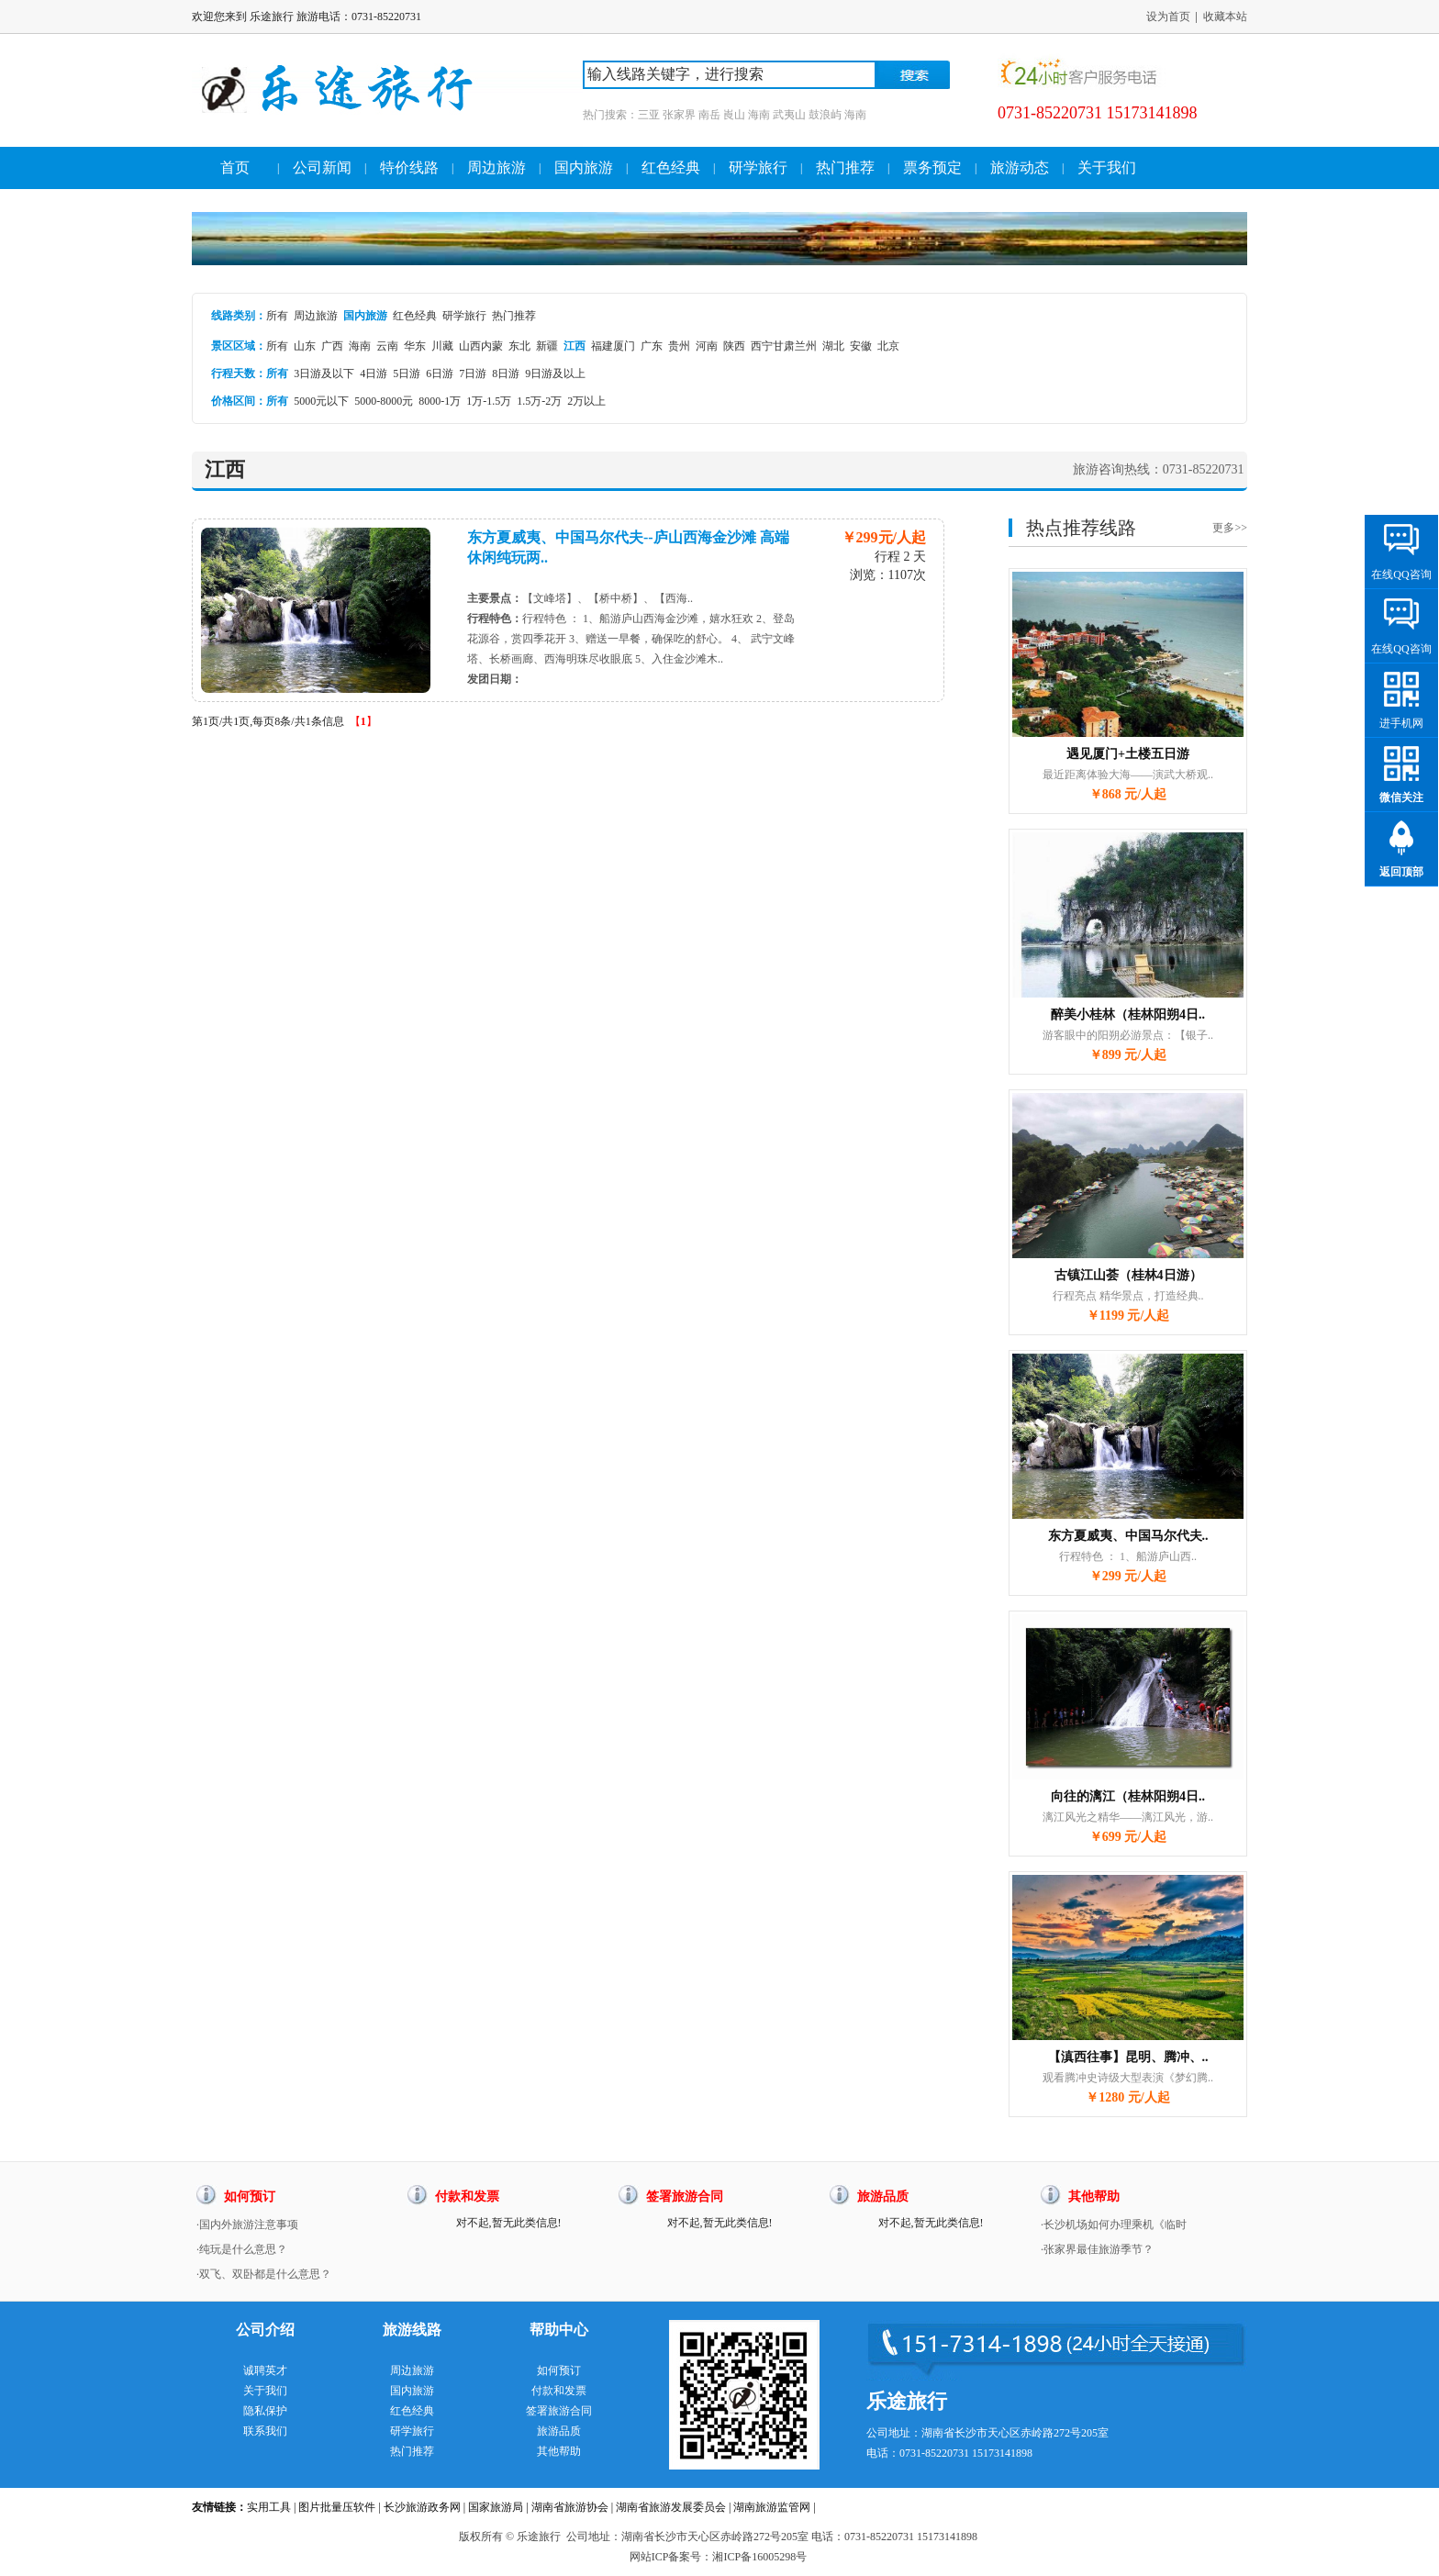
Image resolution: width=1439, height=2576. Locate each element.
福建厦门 (613, 346)
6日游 (439, 373)
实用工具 (269, 2507)
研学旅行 (758, 167)
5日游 (406, 373)
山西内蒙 (481, 346)
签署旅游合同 (559, 2410)
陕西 (734, 346)
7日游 (472, 373)
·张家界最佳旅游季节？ (1097, 2249)
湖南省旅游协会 (569, 2507)
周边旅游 (496, 167)
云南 (387, 346)
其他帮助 (559, 2451)
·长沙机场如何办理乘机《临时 (1114, 2224)
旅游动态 (1019, 167)
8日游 (505, 373)
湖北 (833, 346)
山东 (305, 346)
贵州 (679, 346)
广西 (332, 346)
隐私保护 (265, 2410)
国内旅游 (583, 167)
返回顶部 (1401, 871)
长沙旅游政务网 (422, 2507)
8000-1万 (439, 401)
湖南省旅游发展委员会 (671, 2507)
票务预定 (932, 167)
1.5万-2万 (539, 401)
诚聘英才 (265, 2370)
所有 (277, 315)
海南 (360, 346)
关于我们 (1106, 167)
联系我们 (265, 2431)
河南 (707, 346)
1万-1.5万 (488, 401)
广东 (652, 346)
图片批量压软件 (336, 2507)
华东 (415, 346)
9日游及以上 (555, 373)
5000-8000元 (383, 401)
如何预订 (559, 2370)
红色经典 (670, 167)
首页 (235, 167)
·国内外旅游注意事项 (247, 2224)
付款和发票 (558, 2390)
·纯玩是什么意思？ (241, 2249)
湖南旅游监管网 (771, 2507)
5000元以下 (321, 401)
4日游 (373, 373)
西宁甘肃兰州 (784, 346)
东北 (519, 346)
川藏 (442, 346)
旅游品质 (559, 2431)
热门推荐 (845, 167)
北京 (888, 346)
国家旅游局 (495, 2507)
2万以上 (586, 401)
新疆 (547, 346)
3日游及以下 (324, 373)
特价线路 (409, 167)
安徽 (861, 346)
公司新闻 (322, 167)
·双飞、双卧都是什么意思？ (263, 2274)
